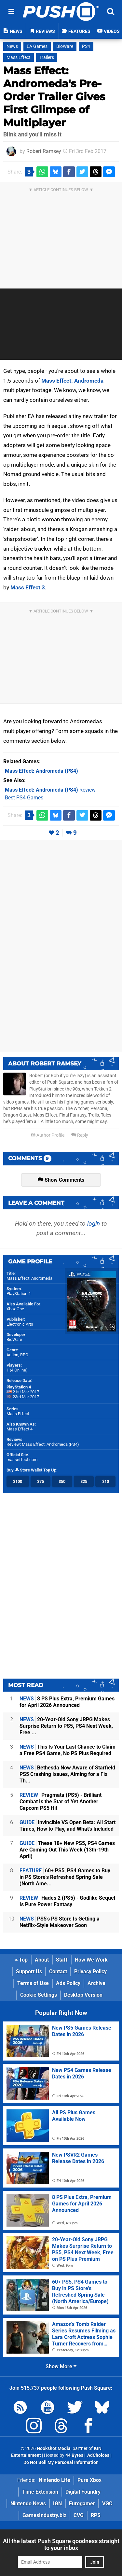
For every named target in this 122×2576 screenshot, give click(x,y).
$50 (62, 1481)
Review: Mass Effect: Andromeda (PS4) (43, 1444)
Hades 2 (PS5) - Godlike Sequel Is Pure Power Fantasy (67, 1901)
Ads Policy (68, 1983)
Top (21, 1960)
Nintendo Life (54, 2480)
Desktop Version (83, 1995)
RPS (96, 2515)
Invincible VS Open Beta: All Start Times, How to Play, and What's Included (67, 1825)
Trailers (46, 57)
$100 (17, 1481)
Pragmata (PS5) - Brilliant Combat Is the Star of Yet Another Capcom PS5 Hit (61, 1801)
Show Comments (61, 1180)
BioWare (64, 46)
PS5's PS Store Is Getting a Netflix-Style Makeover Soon (60, 1922)
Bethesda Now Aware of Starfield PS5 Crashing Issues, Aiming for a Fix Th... (67, 1774)
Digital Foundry (83, 2492)
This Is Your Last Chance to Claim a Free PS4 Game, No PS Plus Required (67, 1750)
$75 (40, 1481)
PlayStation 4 (19, 1293)
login (93, 1223)
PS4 (86, 46)
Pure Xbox (89, 2480)
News (12, 46)
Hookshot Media (54, 2448)
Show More (61, 2366)
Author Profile (47, 1135)
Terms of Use (33, 1983)
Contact (58, 1971)
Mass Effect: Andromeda (72, 380)
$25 (83, 1481)
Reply (79, 1135)
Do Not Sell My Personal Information (61, 2462)
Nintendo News (28, 2503)
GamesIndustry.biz (44, 2515)
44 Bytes (74, 2455)
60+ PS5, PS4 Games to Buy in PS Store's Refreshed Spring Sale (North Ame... (65, 1877)
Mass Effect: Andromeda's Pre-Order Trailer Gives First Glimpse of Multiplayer (54, 96)
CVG (79, 2515)
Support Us (29, 1971)
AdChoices (97, 2455)
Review (50, 790)
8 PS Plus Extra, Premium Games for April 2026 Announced (67, 1702)
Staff (62, 1960)
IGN (57, 2503)
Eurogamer (82, 2503)
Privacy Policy (90, 1971)
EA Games (37, 46)
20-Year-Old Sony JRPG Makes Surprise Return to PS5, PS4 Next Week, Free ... (66, 1726)
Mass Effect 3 (27, 587)
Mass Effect (19, 57)
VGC (107, 2503)
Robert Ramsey (43, 151)
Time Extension (40, 2492)
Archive (96, 1983)
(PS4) (41, 771)
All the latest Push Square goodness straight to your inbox (61, 2544)
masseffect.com (22, 1459)
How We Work (91, 1960)
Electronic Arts (20, 1324)
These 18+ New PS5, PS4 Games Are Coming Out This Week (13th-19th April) (67, 1849)
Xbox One (15, 1308)
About (42, 1960)
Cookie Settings (38, 1995)
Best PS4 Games (24, 798)
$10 (105, 1481)
